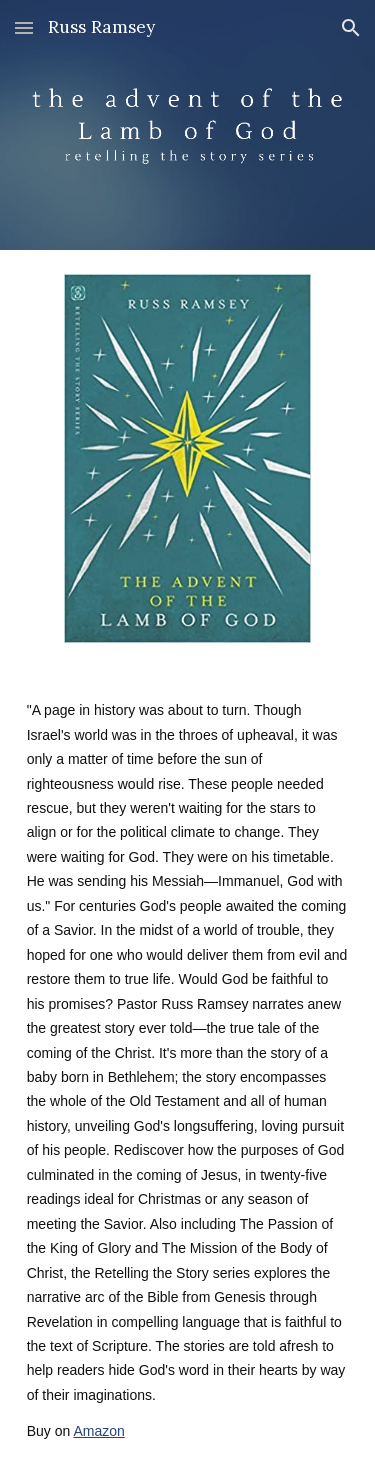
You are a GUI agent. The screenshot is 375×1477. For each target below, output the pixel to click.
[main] (188, 1072)
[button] (24, 27)
